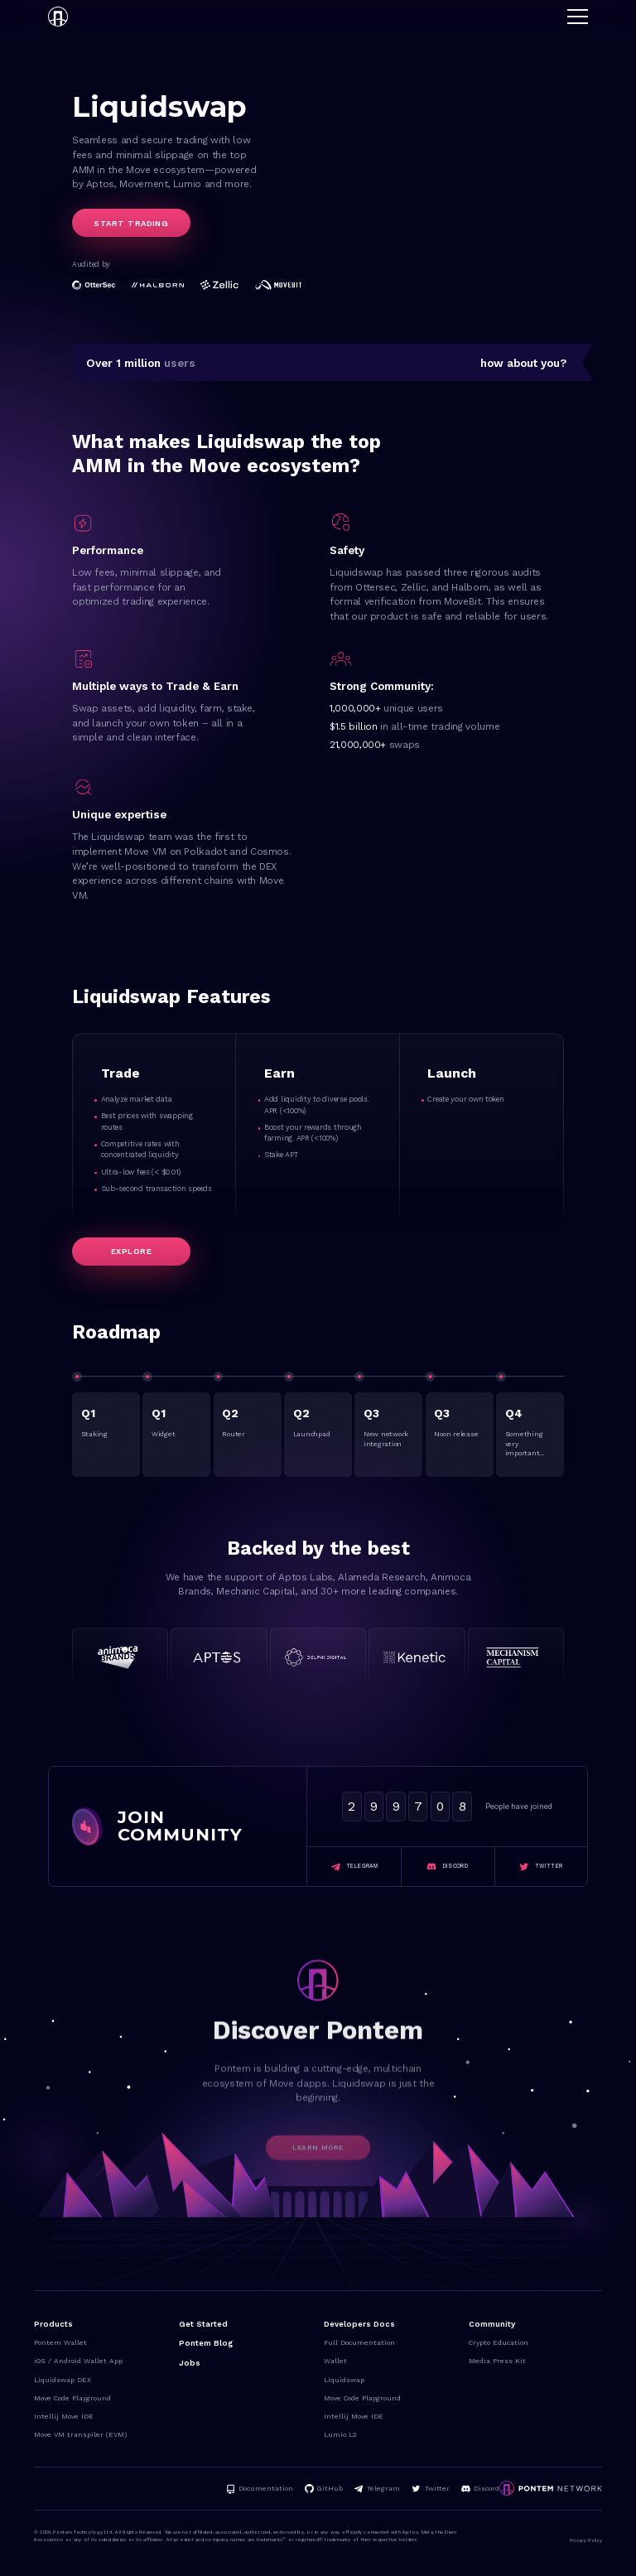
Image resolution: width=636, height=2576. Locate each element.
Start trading (131, 223)
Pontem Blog (206, 2342)
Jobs (189, 2362)
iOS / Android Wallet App (78, 2361)
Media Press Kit (497, 2361)
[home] (58, 17)
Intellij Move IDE (64, 2416)
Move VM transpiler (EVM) (80, 2434)
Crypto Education (498, 2342)
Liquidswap (344, 2380)
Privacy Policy (586, 2540)
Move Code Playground (72, 2398)
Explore (131, 1251)
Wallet (335, 2361)
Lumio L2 (340, 2434)
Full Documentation (359, 2342)
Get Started (203, 2323)
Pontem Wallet (60, 2342)
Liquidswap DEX (62, 2380)
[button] (577, 17)
